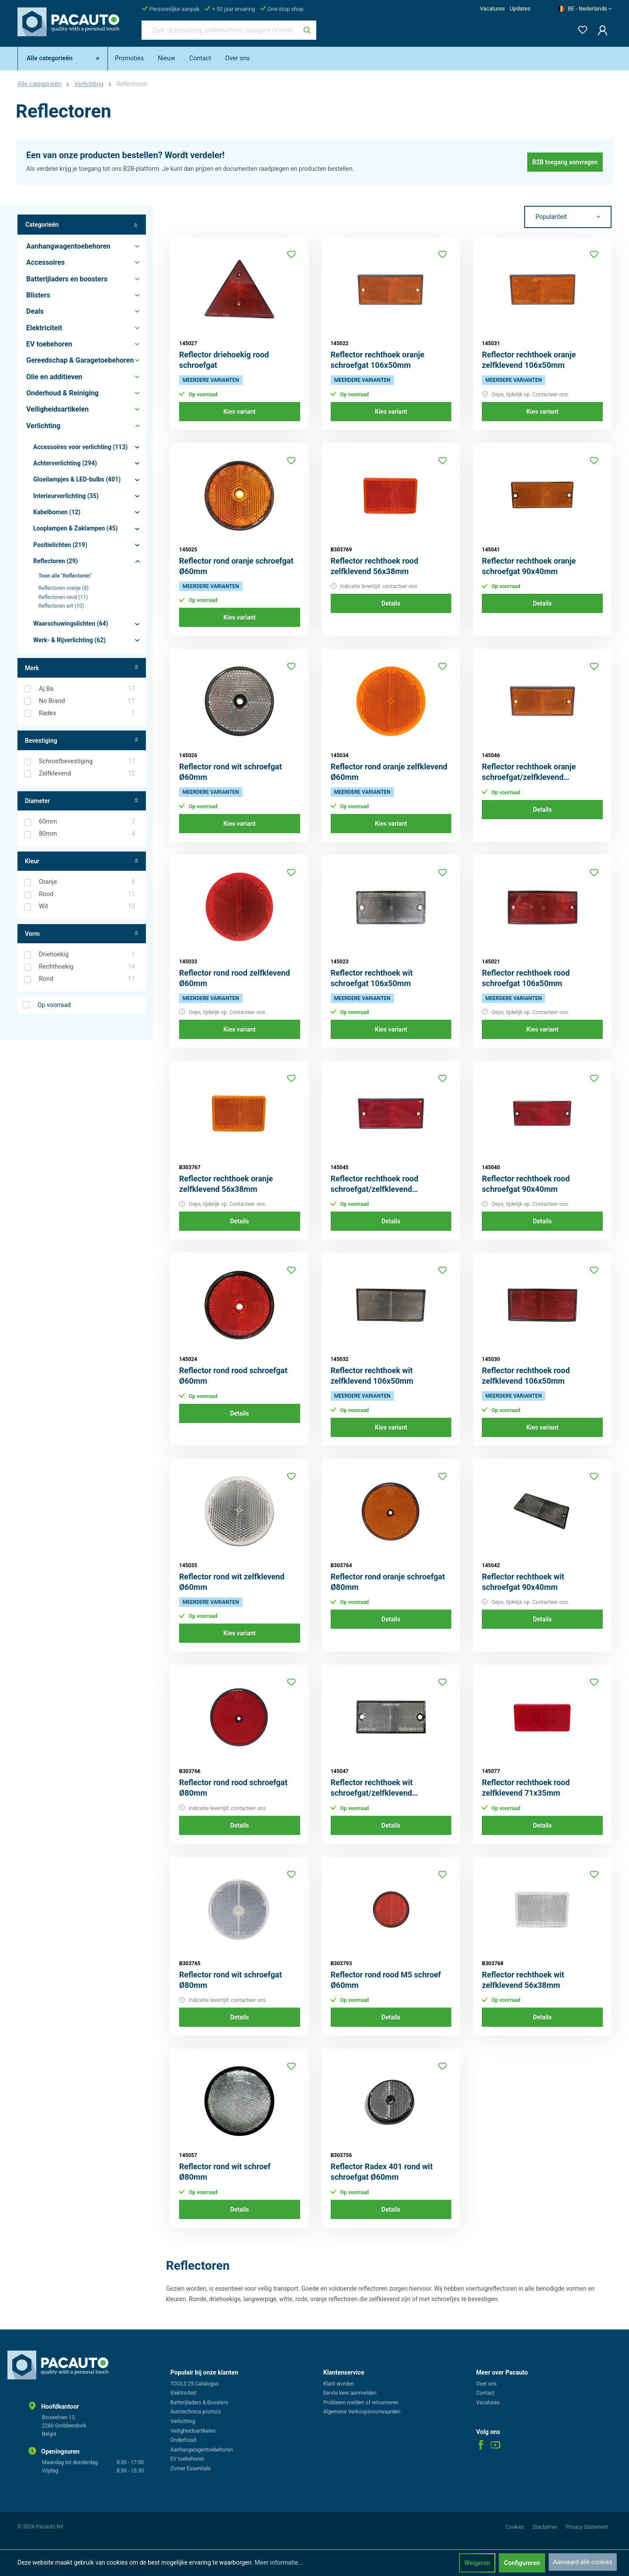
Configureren (522, 2562)
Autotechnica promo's (195, 2412)
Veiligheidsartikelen (193, 2431)
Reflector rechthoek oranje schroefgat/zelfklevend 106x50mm (529, 772)
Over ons (486, 2384)
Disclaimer (545, 2527)
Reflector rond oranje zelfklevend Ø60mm (389, 772)
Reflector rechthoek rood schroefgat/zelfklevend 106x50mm (374, 1184)
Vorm (81, 934)
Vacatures (492, 8)
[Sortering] (568, 217)
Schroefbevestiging (87, 761)
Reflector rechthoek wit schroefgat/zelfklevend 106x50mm (372, 1788)
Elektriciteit (183, 2393)
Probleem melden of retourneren (360, 2402)
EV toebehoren (187, 2459)
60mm (87, 822)
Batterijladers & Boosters (199, 2402)
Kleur (81, 861)
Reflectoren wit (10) (61, 606)
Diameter (81, 801)
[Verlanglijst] (580, 28)
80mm (87, 834)
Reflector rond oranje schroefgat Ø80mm (388, 1582)
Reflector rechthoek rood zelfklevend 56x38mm (374, 566)
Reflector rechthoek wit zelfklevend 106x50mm (372, 1375)
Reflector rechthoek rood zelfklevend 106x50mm (526, 1375)
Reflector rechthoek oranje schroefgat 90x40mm (529, 566)
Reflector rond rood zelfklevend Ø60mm (234, 978)
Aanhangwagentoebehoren (201, 2450)
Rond (87, 979)
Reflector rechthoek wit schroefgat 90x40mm (523, 1582)
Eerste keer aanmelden (350, 2393)
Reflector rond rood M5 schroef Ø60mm (386, 1980)
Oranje (87, 882)
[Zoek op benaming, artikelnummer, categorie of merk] (220, 30)
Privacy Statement (587, 2527)
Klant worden (338, 2384)
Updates (520, 8)
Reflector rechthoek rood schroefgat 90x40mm (526, 1184)
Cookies (515, 2527)
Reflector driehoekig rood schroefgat (224, 360)
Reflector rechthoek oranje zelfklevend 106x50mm (529, 360)
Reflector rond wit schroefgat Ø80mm (230, 1980)
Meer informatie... (279, 2562)
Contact (485, 2393)
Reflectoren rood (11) (63, 597)
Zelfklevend (87, 773)
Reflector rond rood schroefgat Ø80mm (233, 1787)
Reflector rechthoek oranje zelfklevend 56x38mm (226, 1184)
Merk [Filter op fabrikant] (81, 668)
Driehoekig (87, 954)
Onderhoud (183, 2440)
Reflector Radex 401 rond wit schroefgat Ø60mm (382, 2171)
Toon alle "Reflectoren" (64, 576)
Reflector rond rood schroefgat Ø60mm (233, 1375)
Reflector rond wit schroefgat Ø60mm (230, 772)
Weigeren (477, 2562)
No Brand (87, 701)
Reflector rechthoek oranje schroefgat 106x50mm (378, 360)
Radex (87, 713)
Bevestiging (81, 740)
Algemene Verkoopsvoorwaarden (362, 2412)
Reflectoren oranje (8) (63, 588)
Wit (87, 906)
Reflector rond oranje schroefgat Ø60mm (236, 566)
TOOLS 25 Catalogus (194, 2384)
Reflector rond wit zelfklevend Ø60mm (231, 1582)
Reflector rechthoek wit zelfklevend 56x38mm (523, 1980)
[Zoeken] (306, 30)
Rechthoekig (87, 967)
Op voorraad (54, 1004)
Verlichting (182, 2421)
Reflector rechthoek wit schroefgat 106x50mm (372, 978)
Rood (87, 894)
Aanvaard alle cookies (582, 2562)
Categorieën (81, 225)
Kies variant (239, 411)
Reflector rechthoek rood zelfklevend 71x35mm (526, 1787)
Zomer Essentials (190, 2468)
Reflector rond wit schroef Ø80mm (225, 2171)
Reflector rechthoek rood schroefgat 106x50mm (526, 978)
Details (390, 603)
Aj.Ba (87, 689)
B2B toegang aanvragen (565, 162)
